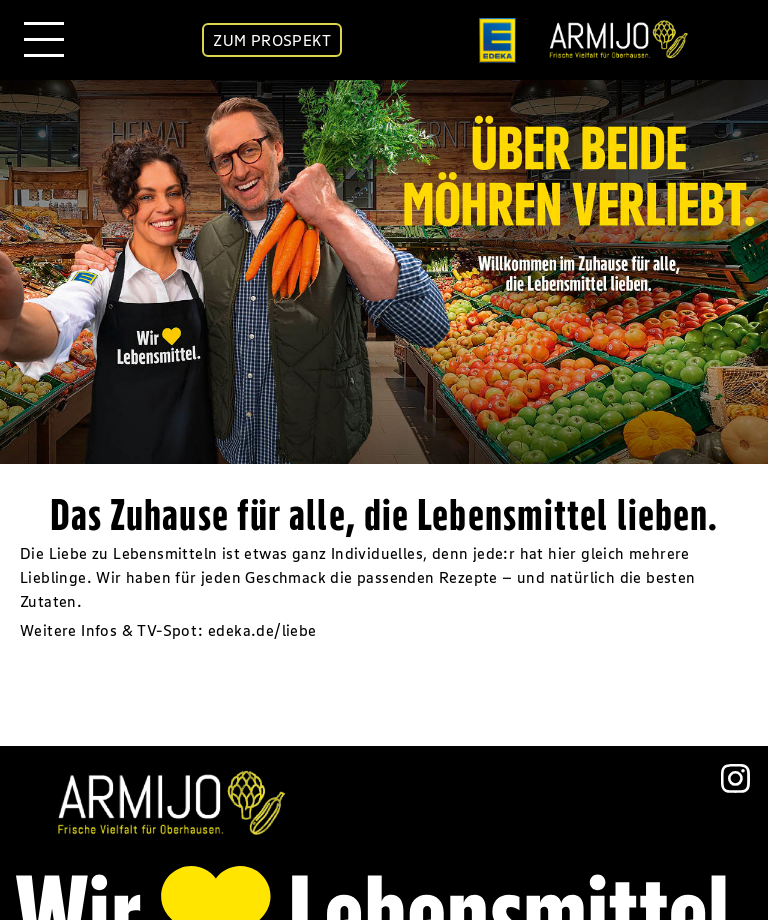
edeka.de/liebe (262, 630)
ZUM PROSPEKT (272, 40)
